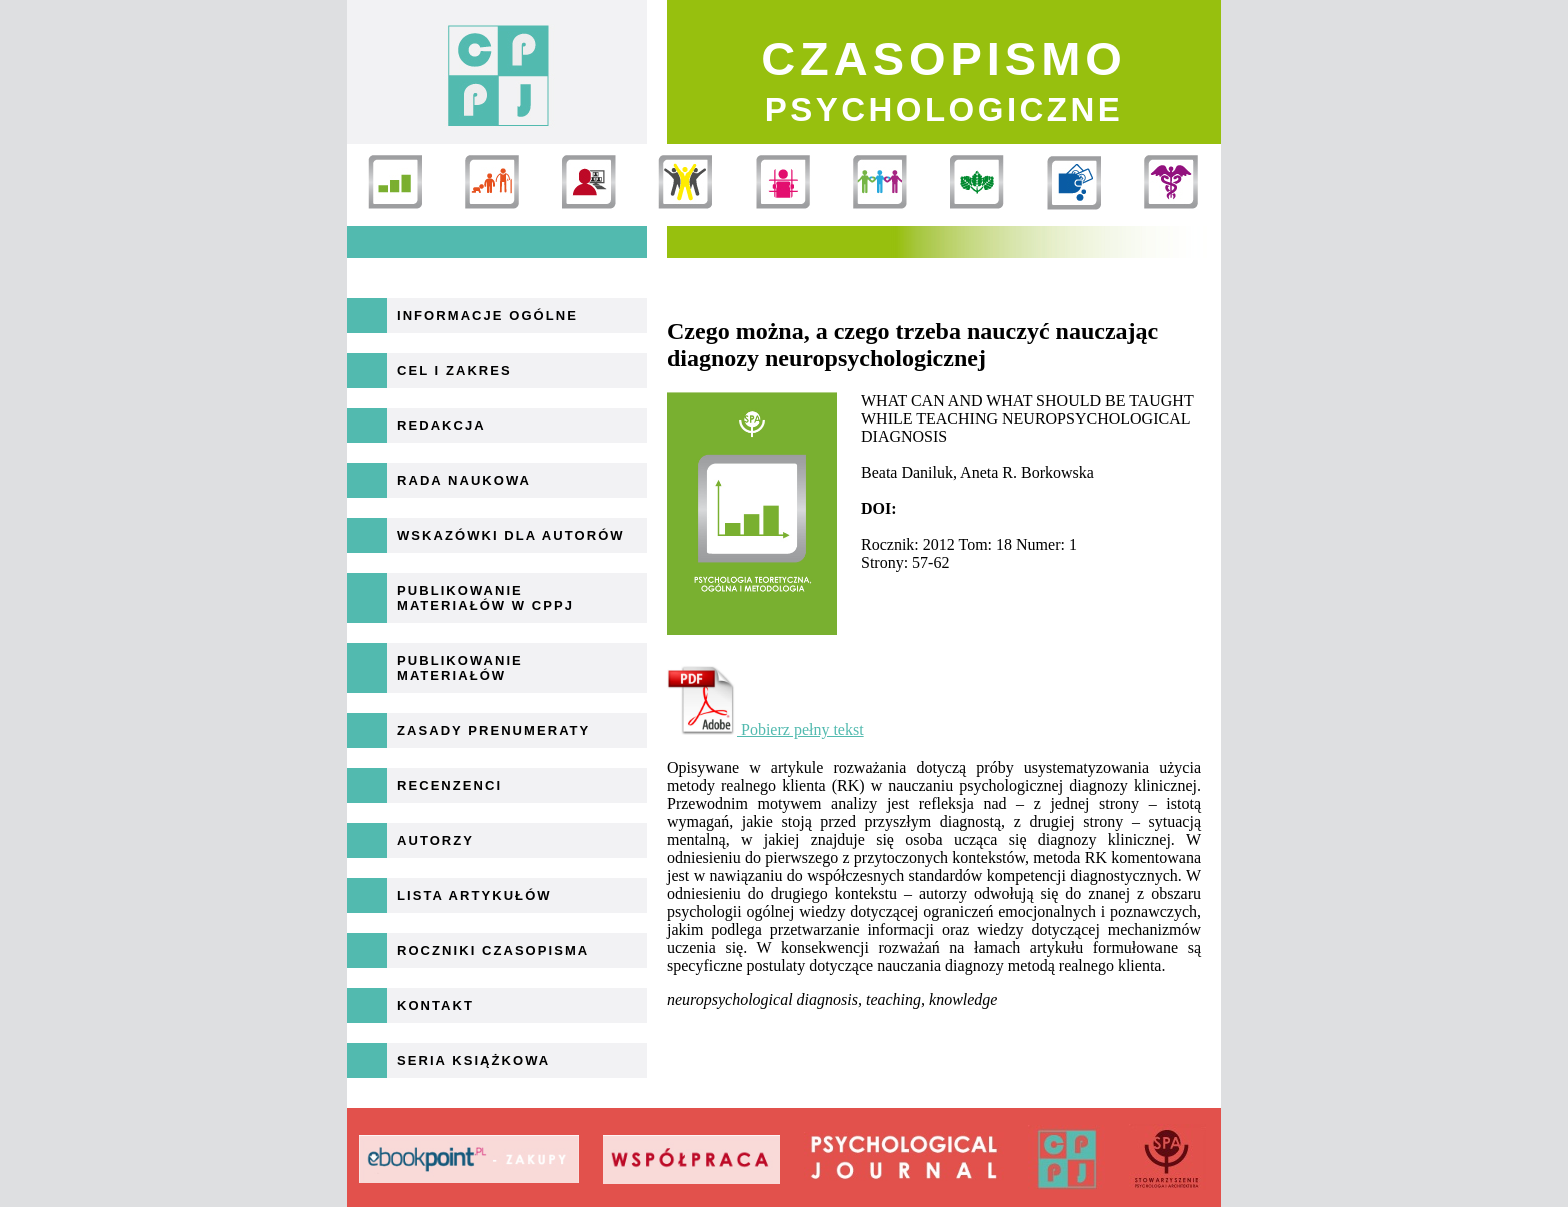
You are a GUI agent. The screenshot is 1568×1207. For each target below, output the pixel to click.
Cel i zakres (454, 370)
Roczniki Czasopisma (493, 950)
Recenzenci (449, 785)
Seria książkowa (473, 1060)
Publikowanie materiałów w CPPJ (485, 598)
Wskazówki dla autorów (511, 535)
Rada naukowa (464, 480)
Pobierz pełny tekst (765, 729)
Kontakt (435, 1005)
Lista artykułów (474, 895)
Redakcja (441, 425)
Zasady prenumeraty (493, 730)
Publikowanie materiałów (460, 668)
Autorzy (435, 840)
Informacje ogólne (487, 315)
